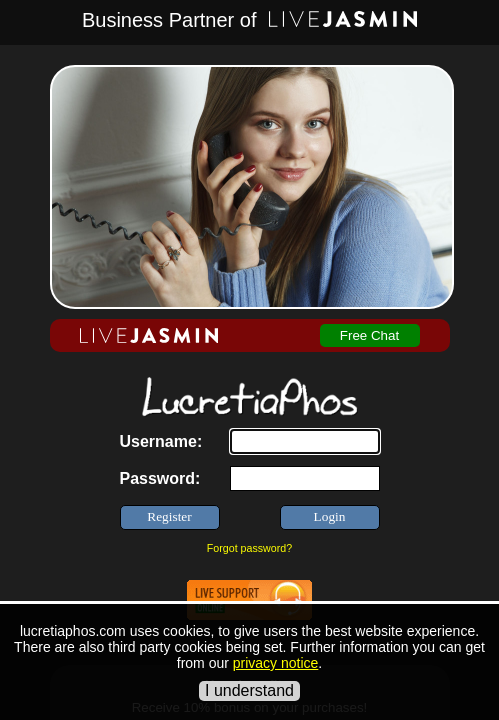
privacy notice (276, 663)
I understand (249, 690)
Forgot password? (249, 548)
